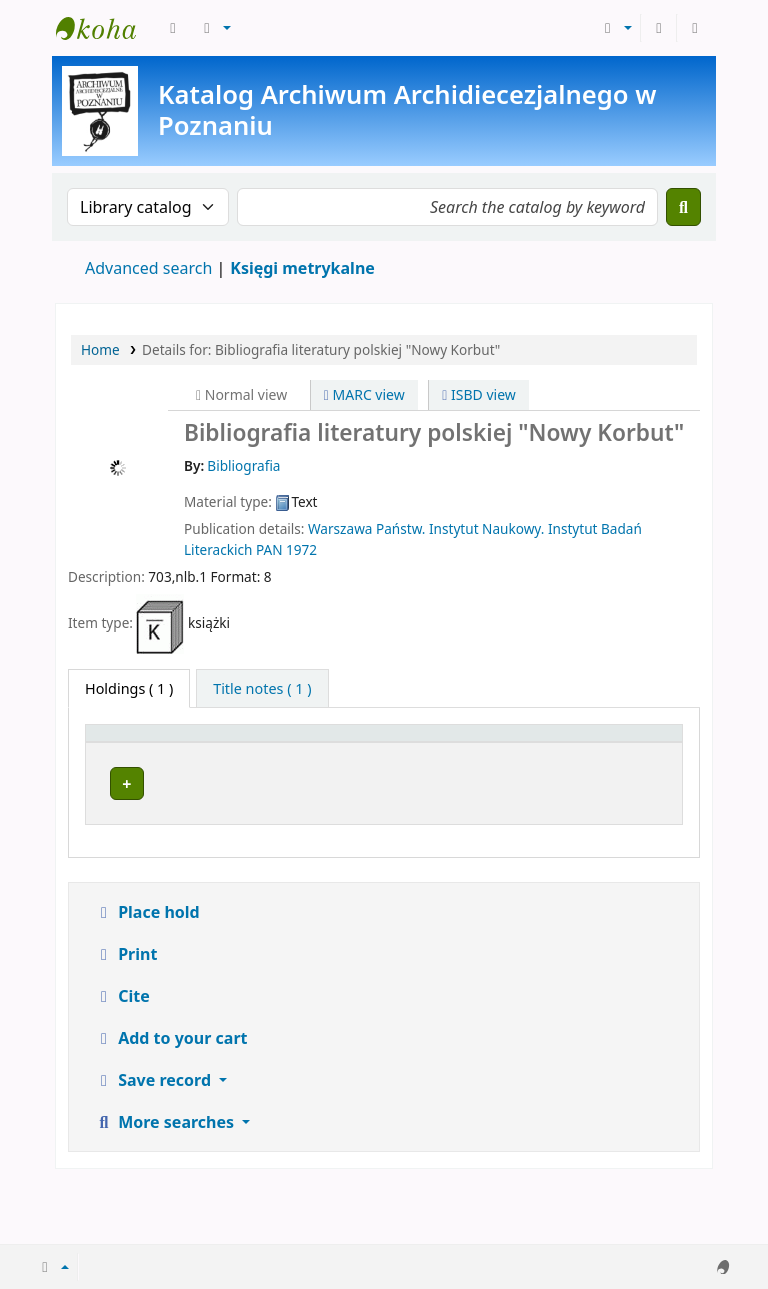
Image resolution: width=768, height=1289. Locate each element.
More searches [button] (166, 1182)
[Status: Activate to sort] (640, 755)
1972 (301, 549)
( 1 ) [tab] (129, 688)
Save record (154, 1140)
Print (125, 1014)
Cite (122, 1056)
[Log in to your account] (659, 28)
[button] (173, 28)
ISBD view (479, 394)
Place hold (147, 972)
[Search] (683, 207)
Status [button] (629, 765)
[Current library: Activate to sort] (277, 755)
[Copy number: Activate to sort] (543, 755)
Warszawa (340, 528)
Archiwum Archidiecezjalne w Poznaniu (106, 28)
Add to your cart (171, 1098)
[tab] (262, 689)
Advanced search (148, 268)
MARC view (364, 394)
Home (100, 349)
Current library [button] (235, 765)
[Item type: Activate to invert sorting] (130, 755)
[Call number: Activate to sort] (434, 755)
